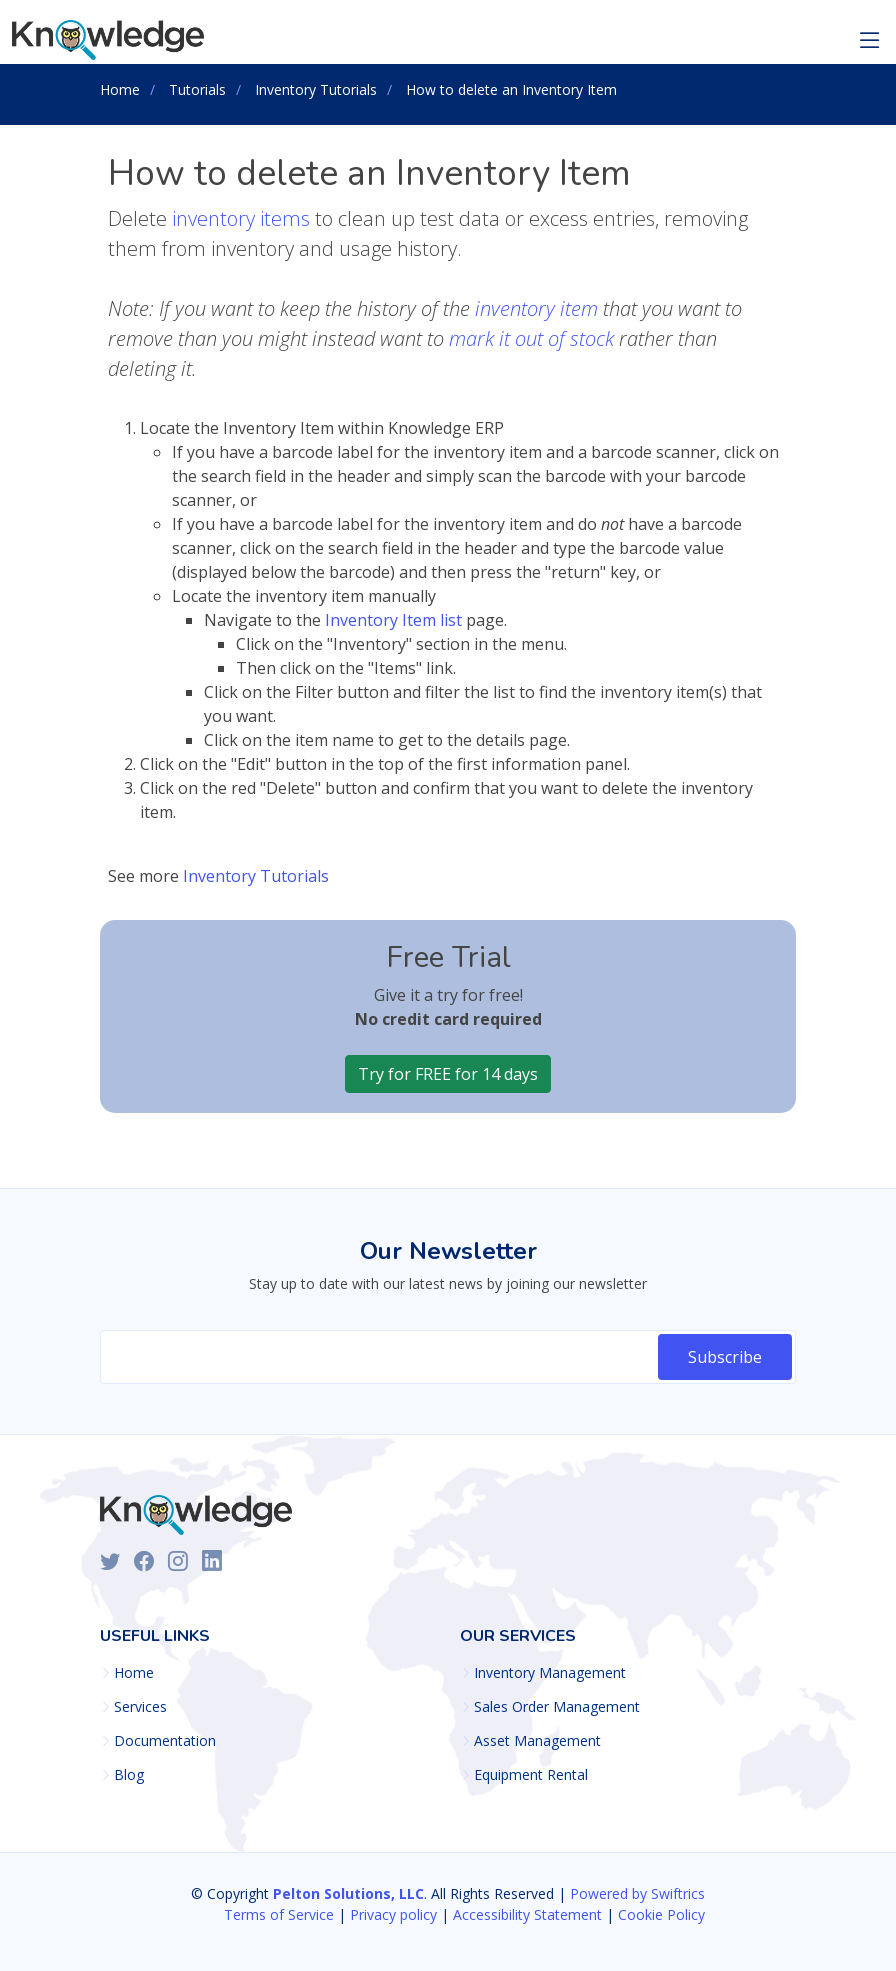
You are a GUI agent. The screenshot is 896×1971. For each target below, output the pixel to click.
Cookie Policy (661, 1914)
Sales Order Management (557, 1707)
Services (140, 1707)
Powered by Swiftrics (637, 1893)
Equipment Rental (531, 1775)
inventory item (536, 308)
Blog (129, 1775)
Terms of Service (279, 1914)
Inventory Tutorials (256, 876)
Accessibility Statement (527, 1914)
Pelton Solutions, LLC (348, 1893)
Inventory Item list (393, 620)
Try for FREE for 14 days (448, 1074)
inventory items (241, 218)
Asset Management (537, 1741)
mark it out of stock (531, 338)
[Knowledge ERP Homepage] (111, 40)
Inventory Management (550, 1673)
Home (134, 1673)
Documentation (165, 1741)
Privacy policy (393, 1914)
